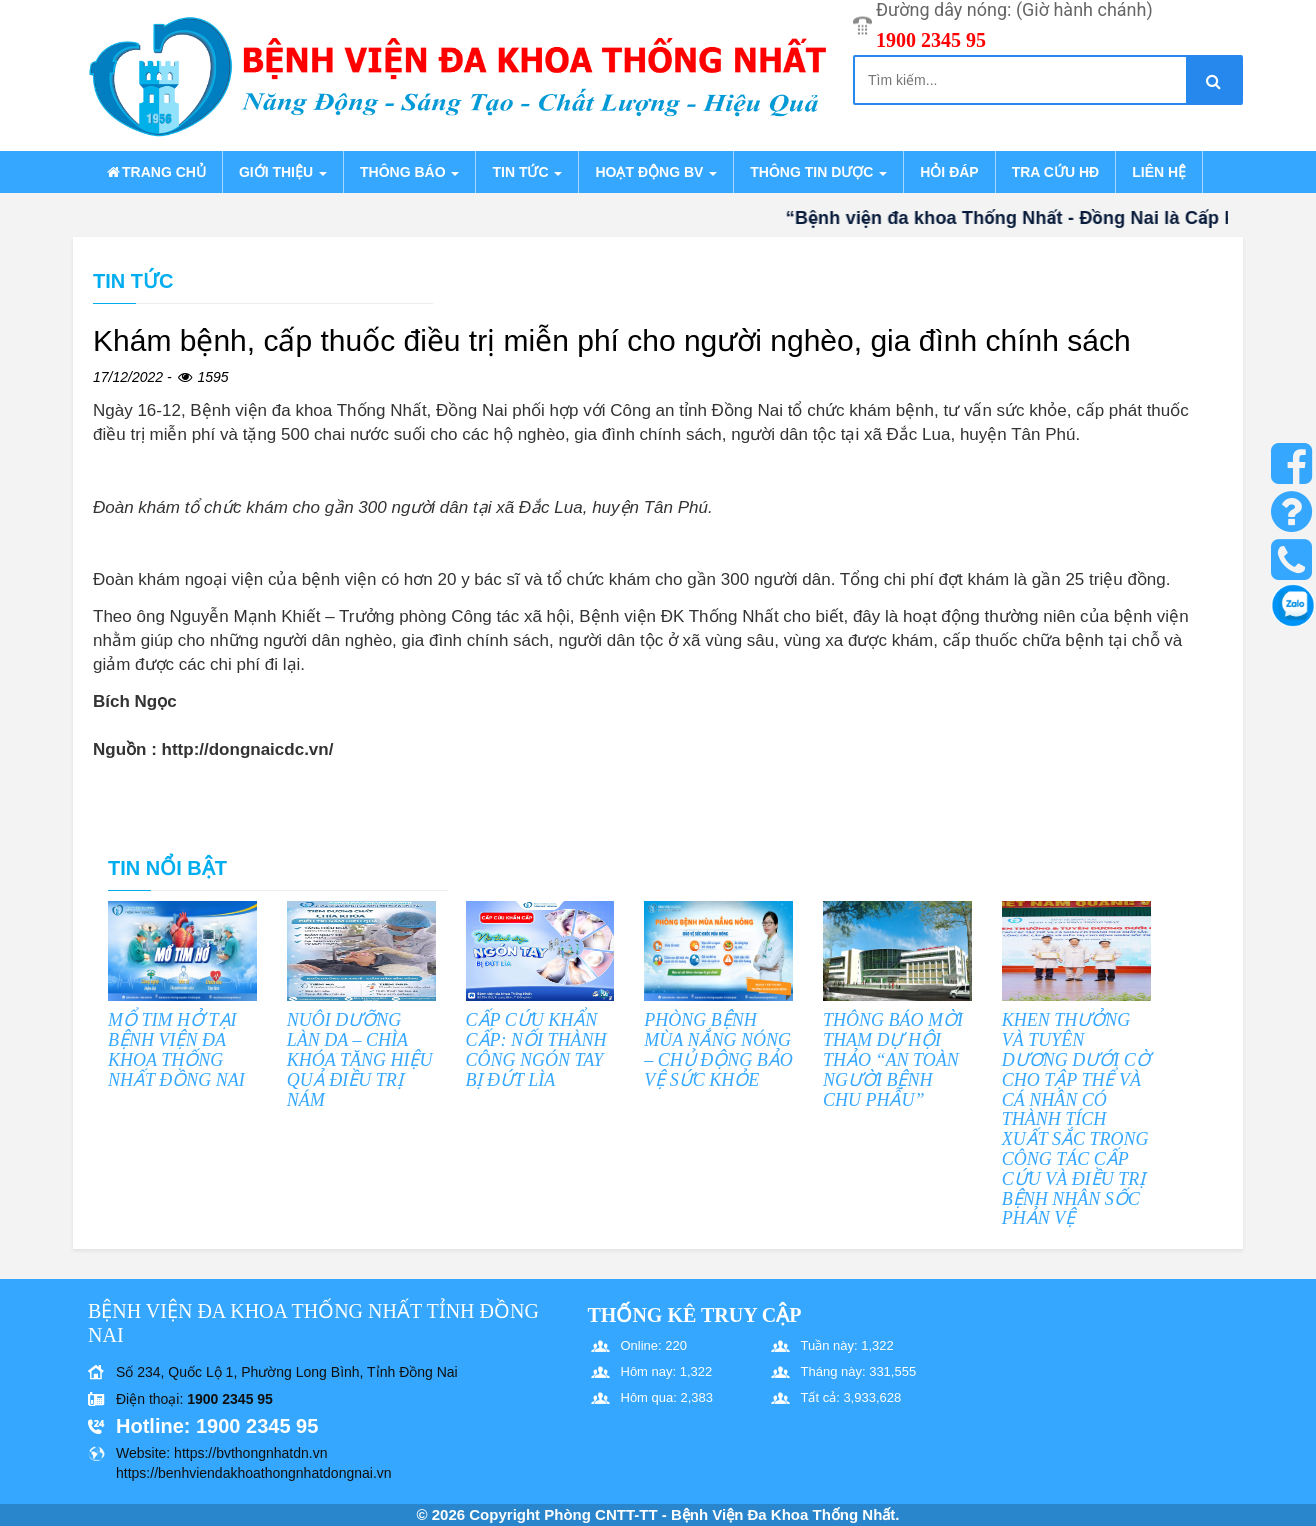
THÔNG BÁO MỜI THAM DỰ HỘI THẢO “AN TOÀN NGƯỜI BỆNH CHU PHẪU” (893, 1059)
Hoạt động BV (656, 172)
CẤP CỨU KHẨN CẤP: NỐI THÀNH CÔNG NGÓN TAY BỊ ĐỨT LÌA (536, 1049)
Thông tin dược (818, 172)
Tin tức (527, 172)
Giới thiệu (283, 172)
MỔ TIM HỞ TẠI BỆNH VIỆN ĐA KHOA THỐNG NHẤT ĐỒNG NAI (176, 1049)
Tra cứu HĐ (1055, 172)
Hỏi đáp (949, 172)
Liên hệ (1159, 172)
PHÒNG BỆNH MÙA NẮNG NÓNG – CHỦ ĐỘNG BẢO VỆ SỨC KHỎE (718, 1049)
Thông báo (409, 172)
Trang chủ (155, 172)
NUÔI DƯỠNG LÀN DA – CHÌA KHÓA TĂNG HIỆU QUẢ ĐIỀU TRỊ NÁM (360, 1059)
